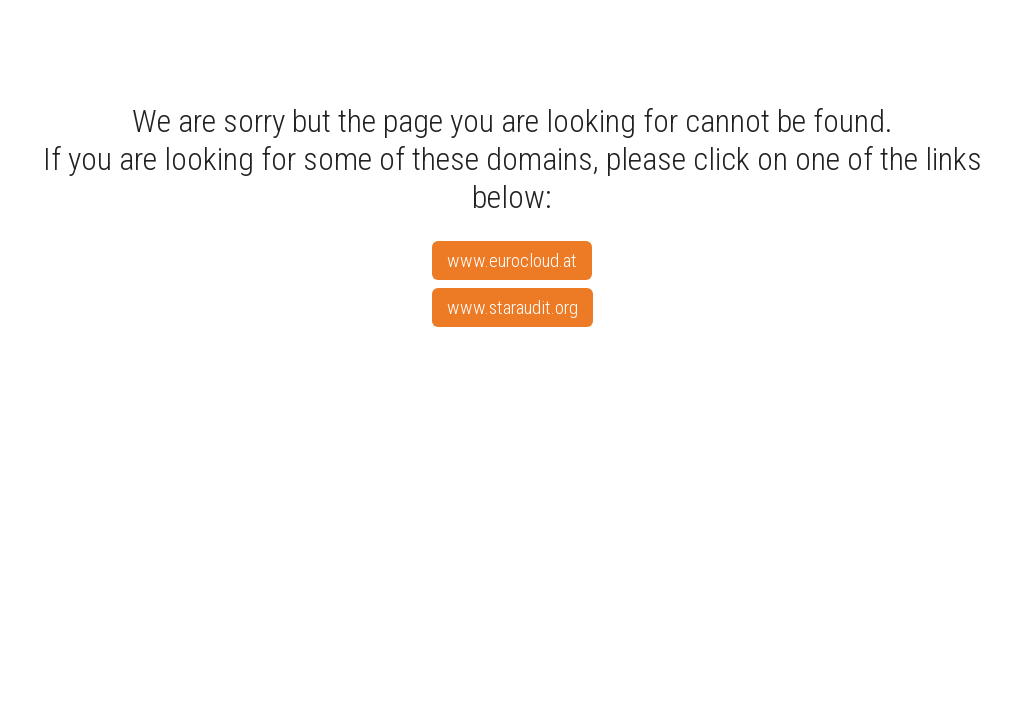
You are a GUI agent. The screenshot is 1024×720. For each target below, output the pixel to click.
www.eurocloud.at (512, 260)
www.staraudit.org (512, 307)
